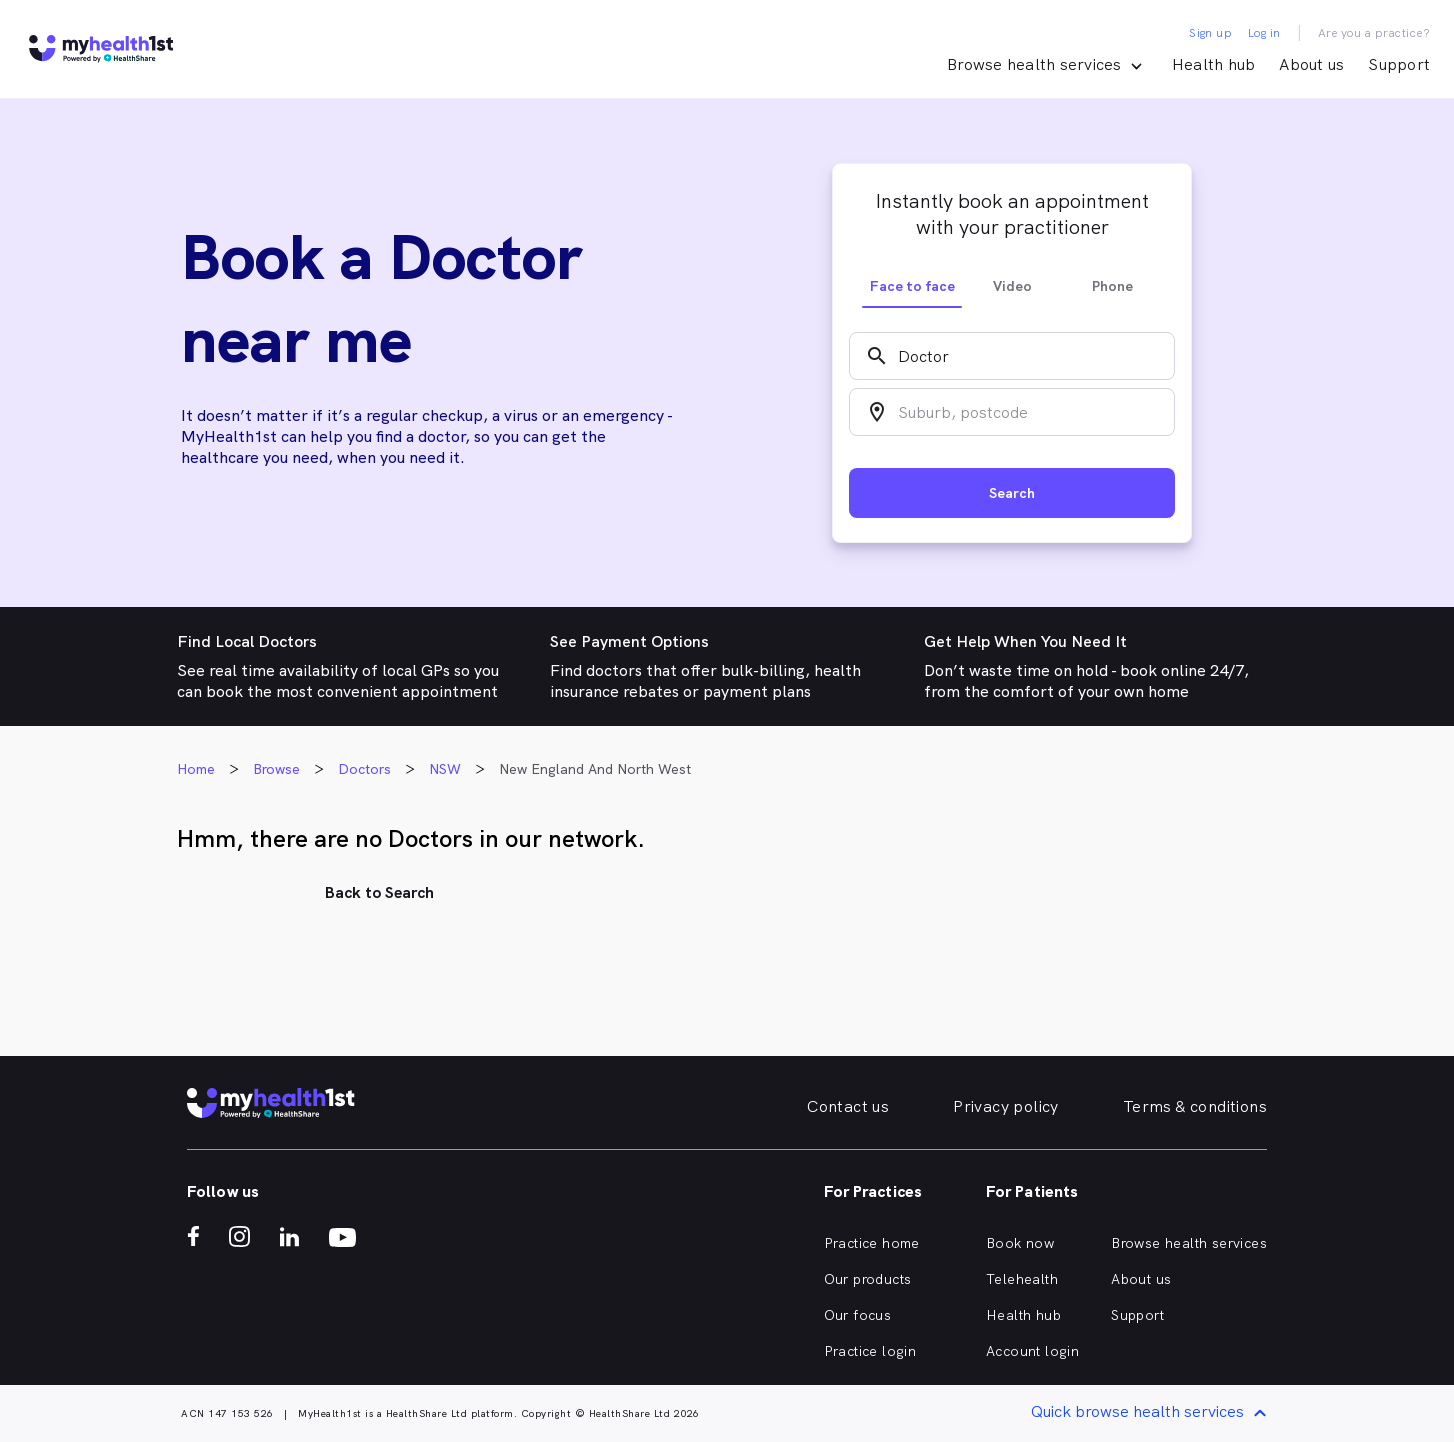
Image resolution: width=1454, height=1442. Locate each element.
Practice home (872, 1243)
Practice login (870, 1351)
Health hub (1214, 64)
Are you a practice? (1374, 33)
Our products (868, 1279)
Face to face (912, 286)
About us (1311, 64)
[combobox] (1012, 356)
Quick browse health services (1152, 1413)
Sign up (1210, 33)
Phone (1112, 286)
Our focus (858, 1315)
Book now (1020, 1243)
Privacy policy (1006, 1106)
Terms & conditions (1195, 1106)
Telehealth (1022, 1279)
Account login (1032, 1351)
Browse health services (1189, 1243)
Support (1399, 64)
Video (1012, 286)
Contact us (848, 1106)
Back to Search (379, 892)
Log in (1264, 33)
